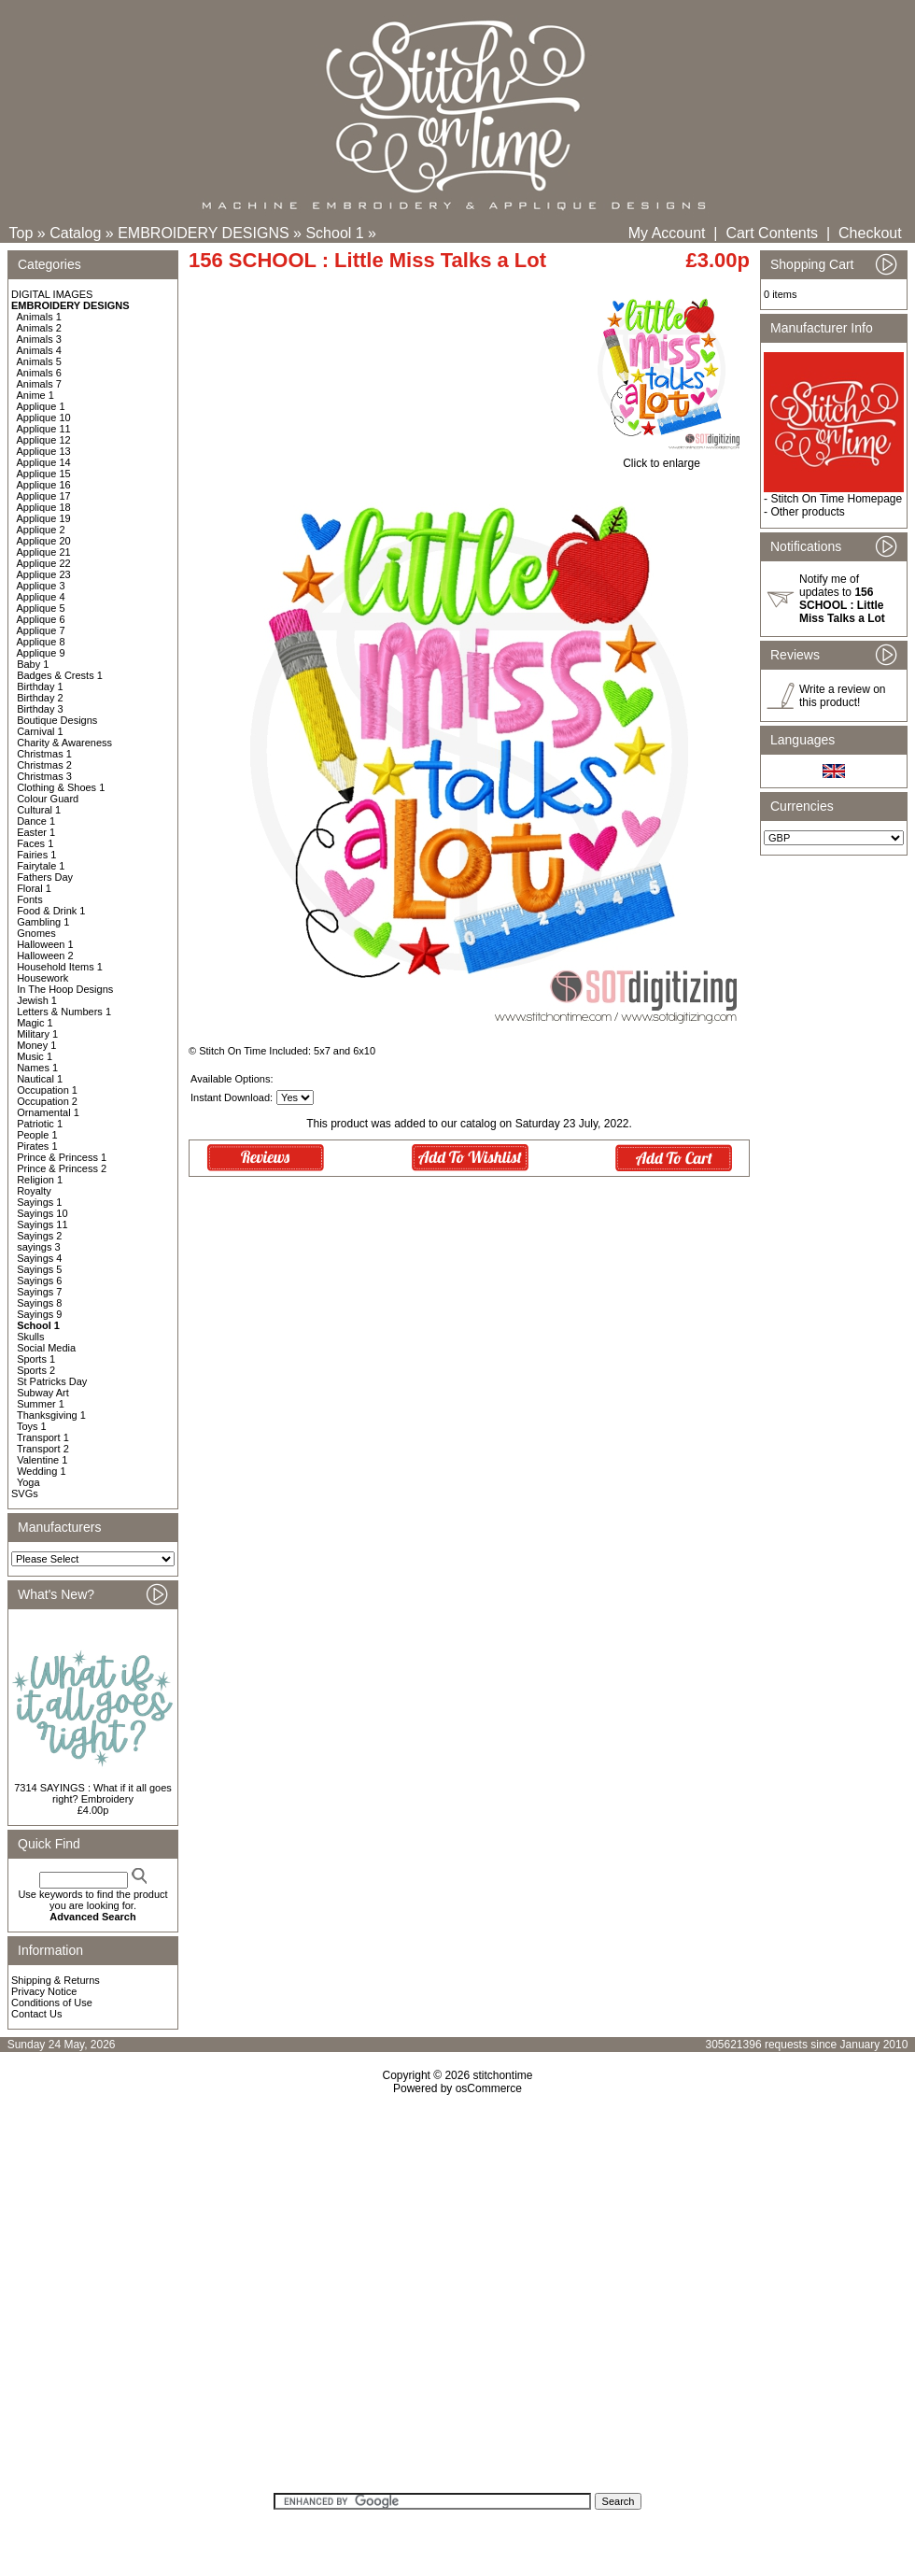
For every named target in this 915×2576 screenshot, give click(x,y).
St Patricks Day (52, 1381)
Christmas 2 (44, 765)
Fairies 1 (36, 854)
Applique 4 (41, 596)
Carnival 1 (40, 731)
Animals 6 (39, 372)
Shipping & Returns (55, 1980)
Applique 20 (44, 540)
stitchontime (502, 2075)
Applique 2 (41, 529)
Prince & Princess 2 (61, 1168)
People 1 (37, 1134)
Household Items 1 (60, 966)
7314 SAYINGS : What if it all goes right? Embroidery (93, 1793)
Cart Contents (771, 233)
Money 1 (36, 1045)
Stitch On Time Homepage (836, 498)
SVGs (24, 1493)
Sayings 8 (39, 1303)
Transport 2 (43, 1448)
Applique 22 (44, 563)
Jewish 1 (37, 1000)
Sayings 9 (39, 1314)
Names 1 (37, 1067)
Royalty (34, 1190)
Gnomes (36, 933)
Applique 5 (41, 608)
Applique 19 (44, 518)
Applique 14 (44, 462)
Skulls (30, 1336)
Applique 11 (44, 428)
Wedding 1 (41, 1471)
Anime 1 (35, 395)
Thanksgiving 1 (51, 1415)
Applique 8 (41, 641)
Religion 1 (40, 1179)
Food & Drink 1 (51, 910)
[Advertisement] (458, 2300)
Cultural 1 (39, 809)
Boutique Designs (57, 720)
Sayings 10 (42, 1213)
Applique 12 (44, 440)
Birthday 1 (40, 686)
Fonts (30, 899)
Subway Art (43, 1392)
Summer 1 (40, 1403)
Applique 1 (41, 406)
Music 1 (34, 1056)
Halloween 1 (45, 944)
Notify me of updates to (842, 599)
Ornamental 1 (48, 1112)
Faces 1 (35, 843)
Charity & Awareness (64, 742)
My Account (667, 233)
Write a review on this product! (842, 696)
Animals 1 (39, 316)
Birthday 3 (40, 709)
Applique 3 (41, 585)
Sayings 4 (39, 1258)
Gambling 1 (43, 921)
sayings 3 (38, 1247)
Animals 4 (39, 350)
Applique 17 (44, 496)
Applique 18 (44, 507)
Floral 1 (34, 888)
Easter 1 (36, 832)
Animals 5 (39, 361)
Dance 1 (36, 821)
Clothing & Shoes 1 (61, 787)
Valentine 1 (42, 1459)
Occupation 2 (47, 1101)
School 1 (334, 233)
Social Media (46, 1347)
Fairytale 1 (40, 865)
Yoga (28, 1482)
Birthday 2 (40, 697)
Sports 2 (36, 1370)
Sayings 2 (39, 1235)
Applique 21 (44, 552)
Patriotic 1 (40, 1123)
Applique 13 (44, 451)
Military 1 (37, 1034)
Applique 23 (44, 574)
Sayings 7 (39, 1291)
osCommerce (489, 2088)
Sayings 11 (42, 1224)
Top (21, 233)
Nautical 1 (40, 1078)
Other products (807, 511)
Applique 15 (44, 473)
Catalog (75, 233)
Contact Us (36, 2013)
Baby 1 (33, 664)
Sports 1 (36, 1359)
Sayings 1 (39, 1202)
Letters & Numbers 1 (64, 1011)
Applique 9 (41, 652)
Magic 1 (35, 1022)
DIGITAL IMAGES (51, 294)
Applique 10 (44, 417)
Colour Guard (47, 798)
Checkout (870, 233)
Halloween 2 (45, 955)
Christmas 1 (44, 753)
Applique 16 (44, 484)
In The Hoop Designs (65, 989)
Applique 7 (41, 630)
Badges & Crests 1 (60, 675)
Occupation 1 (47, 1090)
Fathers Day (45, 877)
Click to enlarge (661, 458)
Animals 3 (39, 339)
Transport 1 (43, 1437)
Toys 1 (32, 1426)
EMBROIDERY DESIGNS (203, 233)
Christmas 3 (44, 776)
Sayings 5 (39, 1269)
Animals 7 (39, 383)
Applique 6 (41, 619)
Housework (42, 978)
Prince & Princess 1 (61, 1157)
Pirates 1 (37, 1146)
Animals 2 (39, 327)
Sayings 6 (39, 1280)
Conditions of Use (51, 2002)
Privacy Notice (44, 1991)
